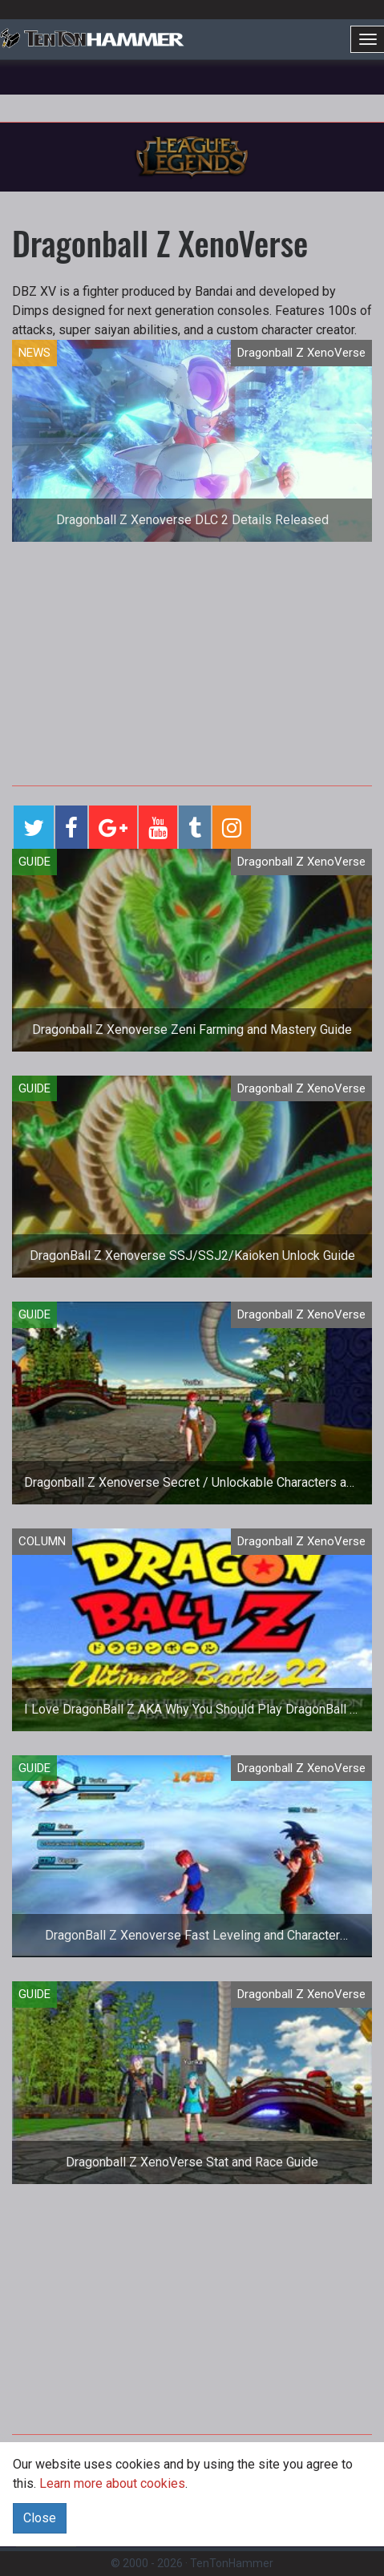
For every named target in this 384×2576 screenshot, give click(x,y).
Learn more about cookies (112, 2483)
